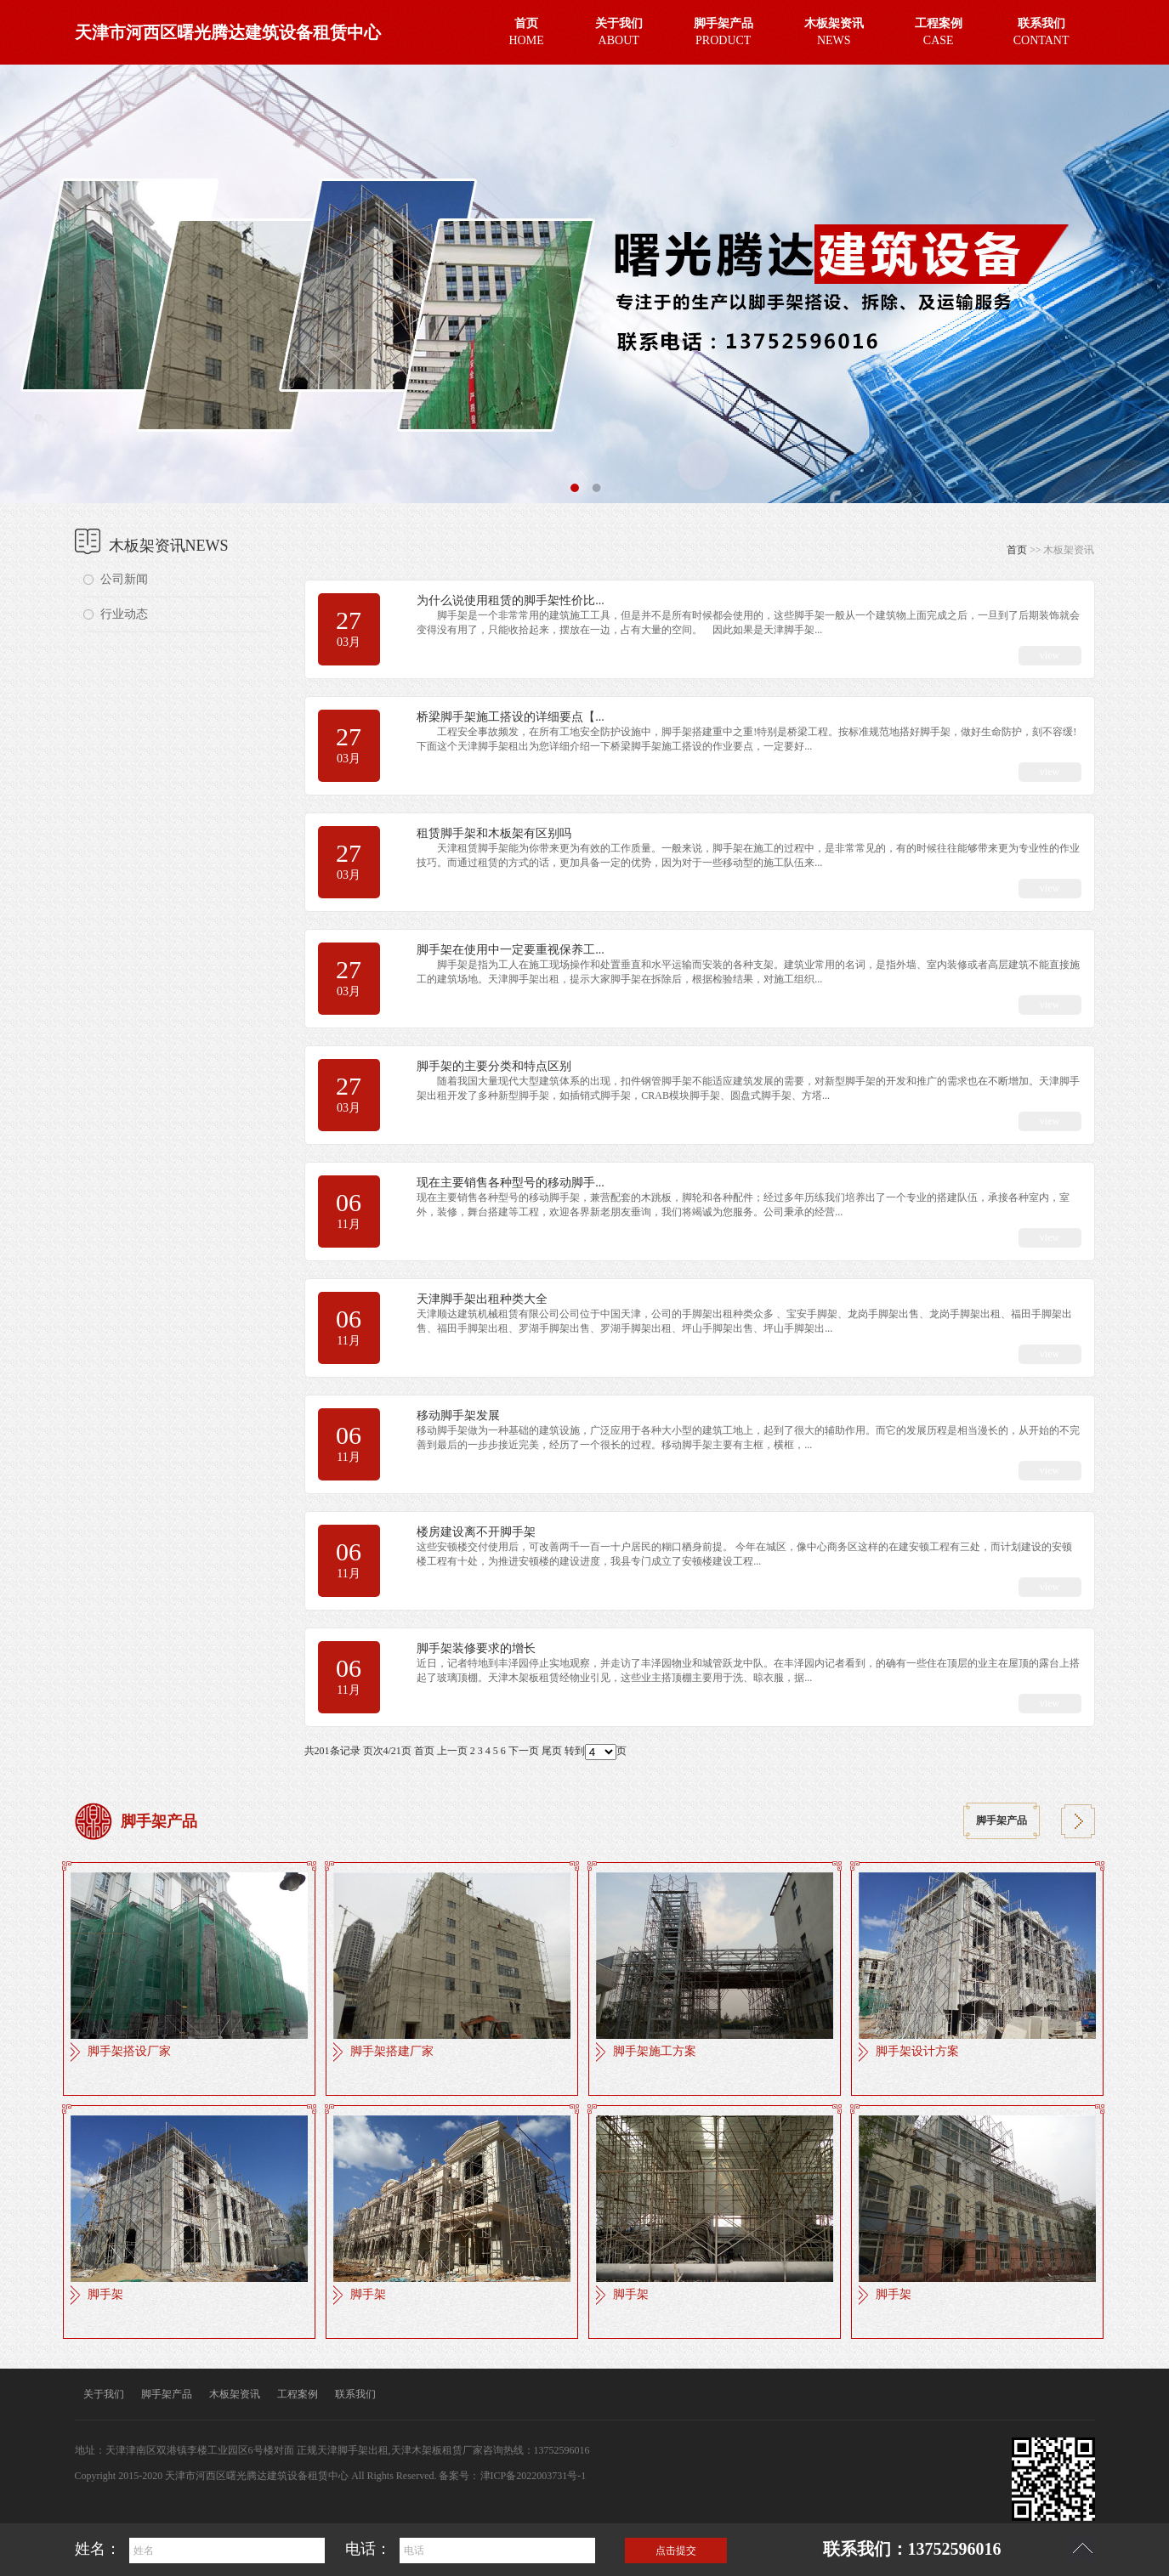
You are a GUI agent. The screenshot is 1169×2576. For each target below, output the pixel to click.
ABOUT (619, 30)
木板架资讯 (234, 2394)
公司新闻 (124, 579)
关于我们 (103, 2394)
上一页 (452, 1751)
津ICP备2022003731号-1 (533, 2476)
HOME (526, 30)
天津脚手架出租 (353, 2450)
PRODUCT (723, 30)
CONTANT (1041, 30)
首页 (1017, 550)
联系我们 (355, 2394)
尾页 (552, 1751)
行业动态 (124, 614)
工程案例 (297, 2394)
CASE (938, 30)
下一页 (523, 1751)
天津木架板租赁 (426, 2450)
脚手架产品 (1001, 1821)
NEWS (834, 30)
